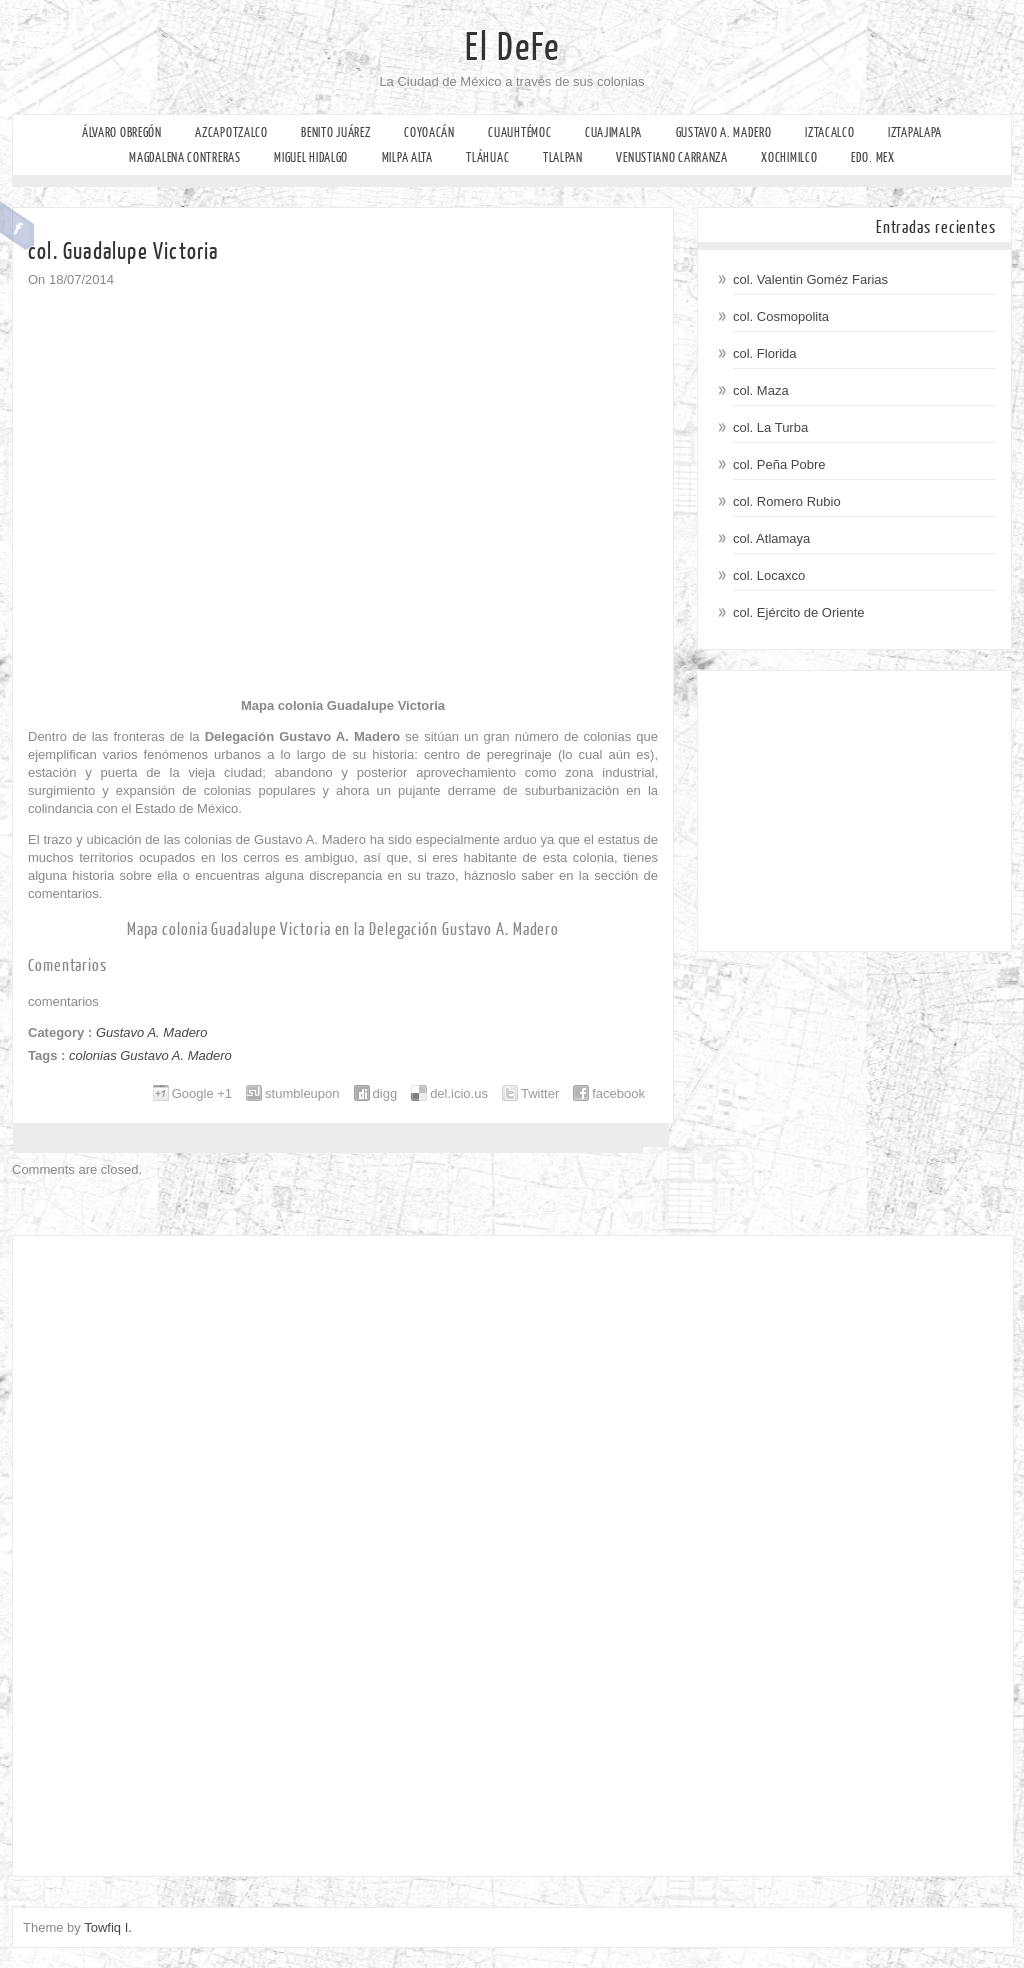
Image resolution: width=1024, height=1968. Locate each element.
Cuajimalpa (613, 132)
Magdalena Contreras (184, 157)
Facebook (17, 226)
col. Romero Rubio (787, 501)
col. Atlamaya (771, 538)
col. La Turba (770, 427)
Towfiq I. (108, 1927)
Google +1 (202, 1093)
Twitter (540, 1093)
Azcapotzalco (231, 132)
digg (385, 1093)
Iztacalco (829, 132)
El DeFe (512, 48)
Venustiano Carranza (671, 157)
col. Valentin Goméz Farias (810, 279)
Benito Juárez (335, 132)
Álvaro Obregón (122, 132)
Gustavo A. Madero (724, 132)
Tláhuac (487, 157)
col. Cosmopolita (781, 316)
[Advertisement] (854, 811)
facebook (618, 1093)
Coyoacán (429, 132)
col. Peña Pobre (779, 464)
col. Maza (761, 390)
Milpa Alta (407, 157)
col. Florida (765, 353)
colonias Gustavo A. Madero (150, 1055)
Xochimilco (789, 157)
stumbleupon (302, 1093)
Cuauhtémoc (519, 132)
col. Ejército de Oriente (799, 612)
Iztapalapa (915, 132)
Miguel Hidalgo (311, 157)
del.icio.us (459, 1093)
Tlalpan (563, 157)
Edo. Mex (873, 157)
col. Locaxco (769, 575)
